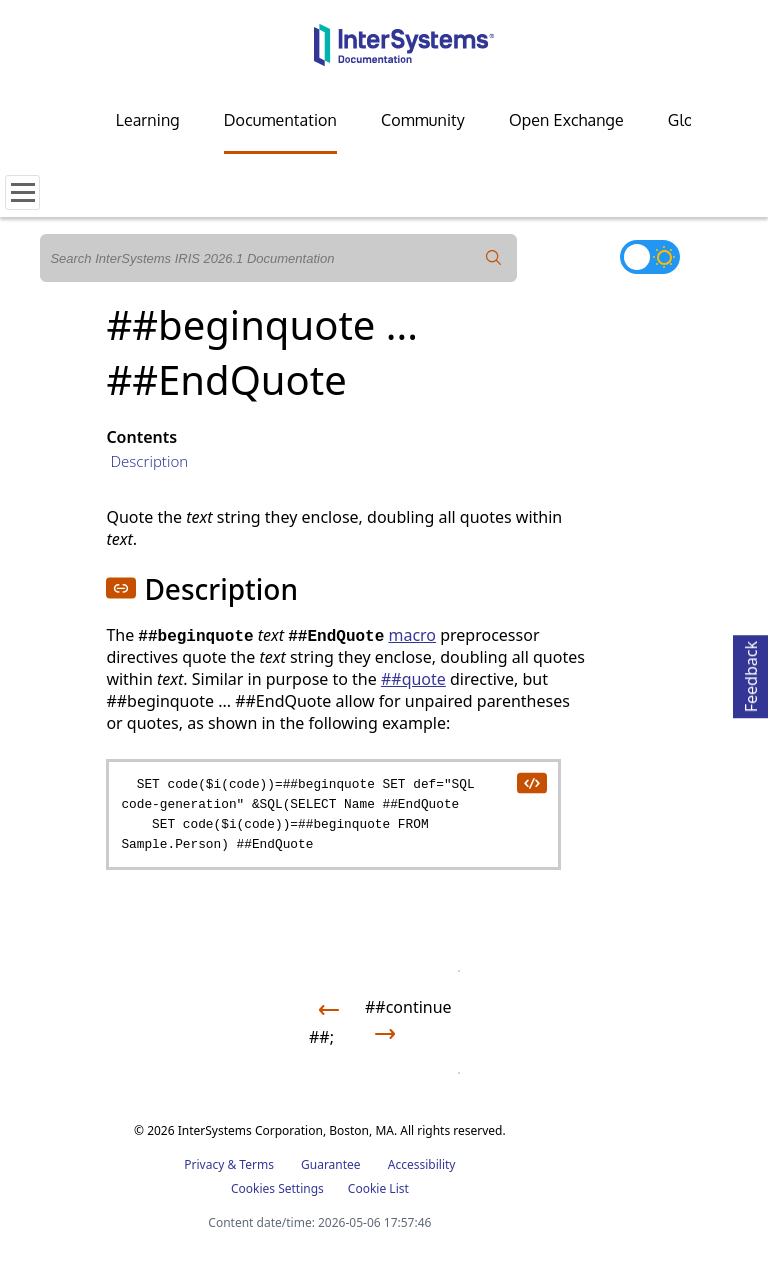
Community (423, 120)
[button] (121, 588)
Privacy (204, 1164)
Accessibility (422, 1164)
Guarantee (331, 1164)
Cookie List (378, 1188)
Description (149, 461)
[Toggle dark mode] (650, 257)
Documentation (280, 120)
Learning (148, 120)
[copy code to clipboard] (531, 782)
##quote (413, 679)
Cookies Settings (277, 1189)
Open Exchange (566, 120)
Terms (256, 1164)
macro (412, 635)
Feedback (751, 673)
